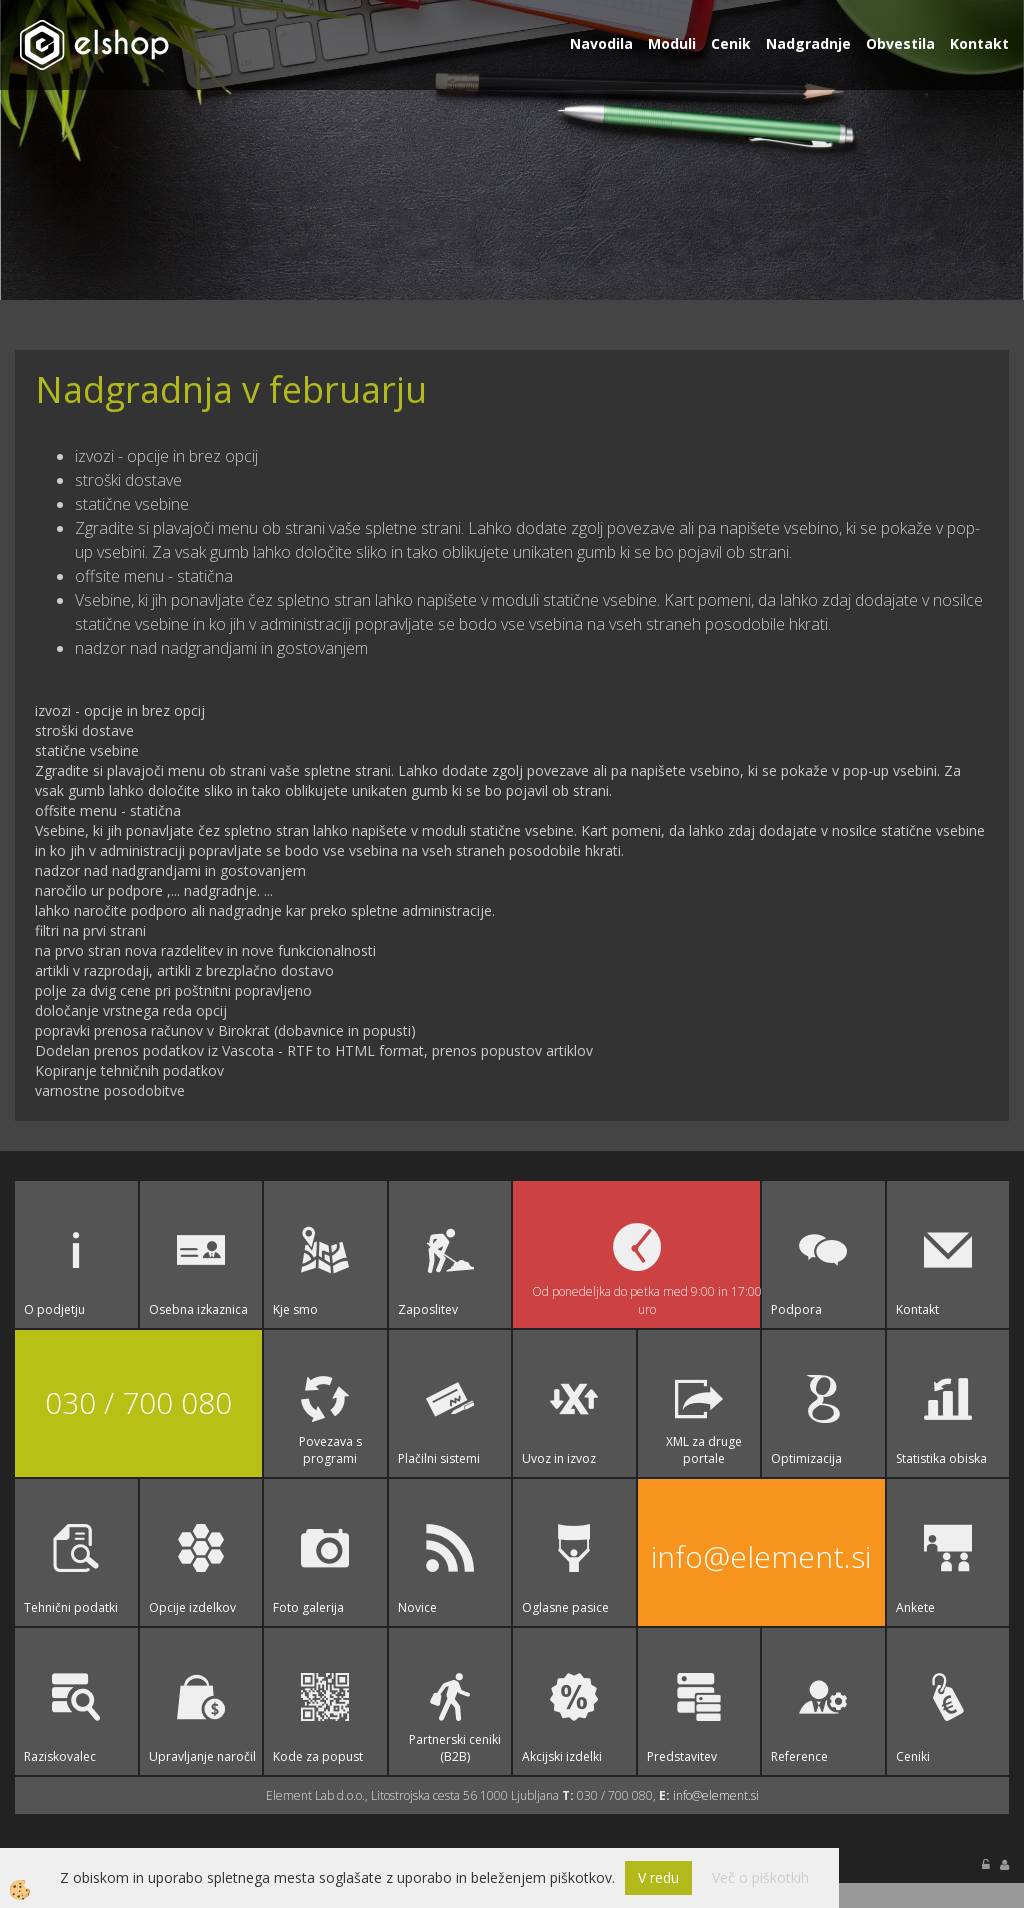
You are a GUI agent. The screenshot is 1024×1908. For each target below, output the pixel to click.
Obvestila (900, 43)
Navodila (601, 43)
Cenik (731, 43)
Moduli (672, 43)
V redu (658, 1877)
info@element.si (761, 1556)
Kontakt (979, 43)
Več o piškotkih (760, 1877)
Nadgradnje (808, 43)
